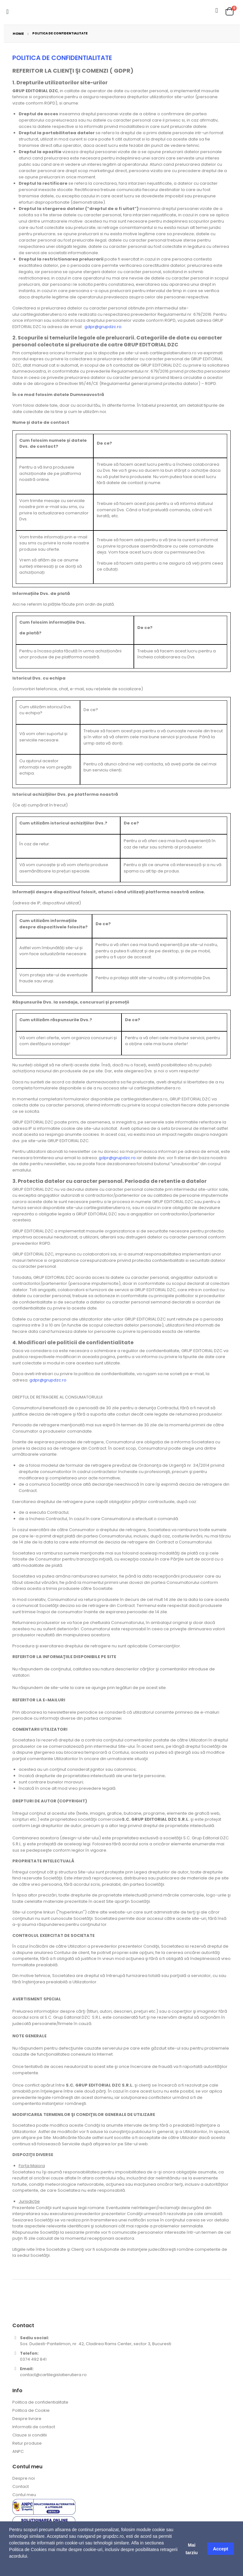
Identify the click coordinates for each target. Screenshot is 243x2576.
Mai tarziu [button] (191, 2549)
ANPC (18, 2451)
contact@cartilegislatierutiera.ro (53, 2375)
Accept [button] (220, 2548)
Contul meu (24, 2495)
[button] (10, 2568)
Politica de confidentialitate (40, 2402)
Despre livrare (26, 2419)
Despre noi (23, 2478)
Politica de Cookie (31, 2410)
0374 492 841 (33, 2359)
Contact (20, 2486)
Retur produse (27, 2443)
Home (18, 33)
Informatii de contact (33, 2427)
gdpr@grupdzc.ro (103, 327)
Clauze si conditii (29, 2435)
